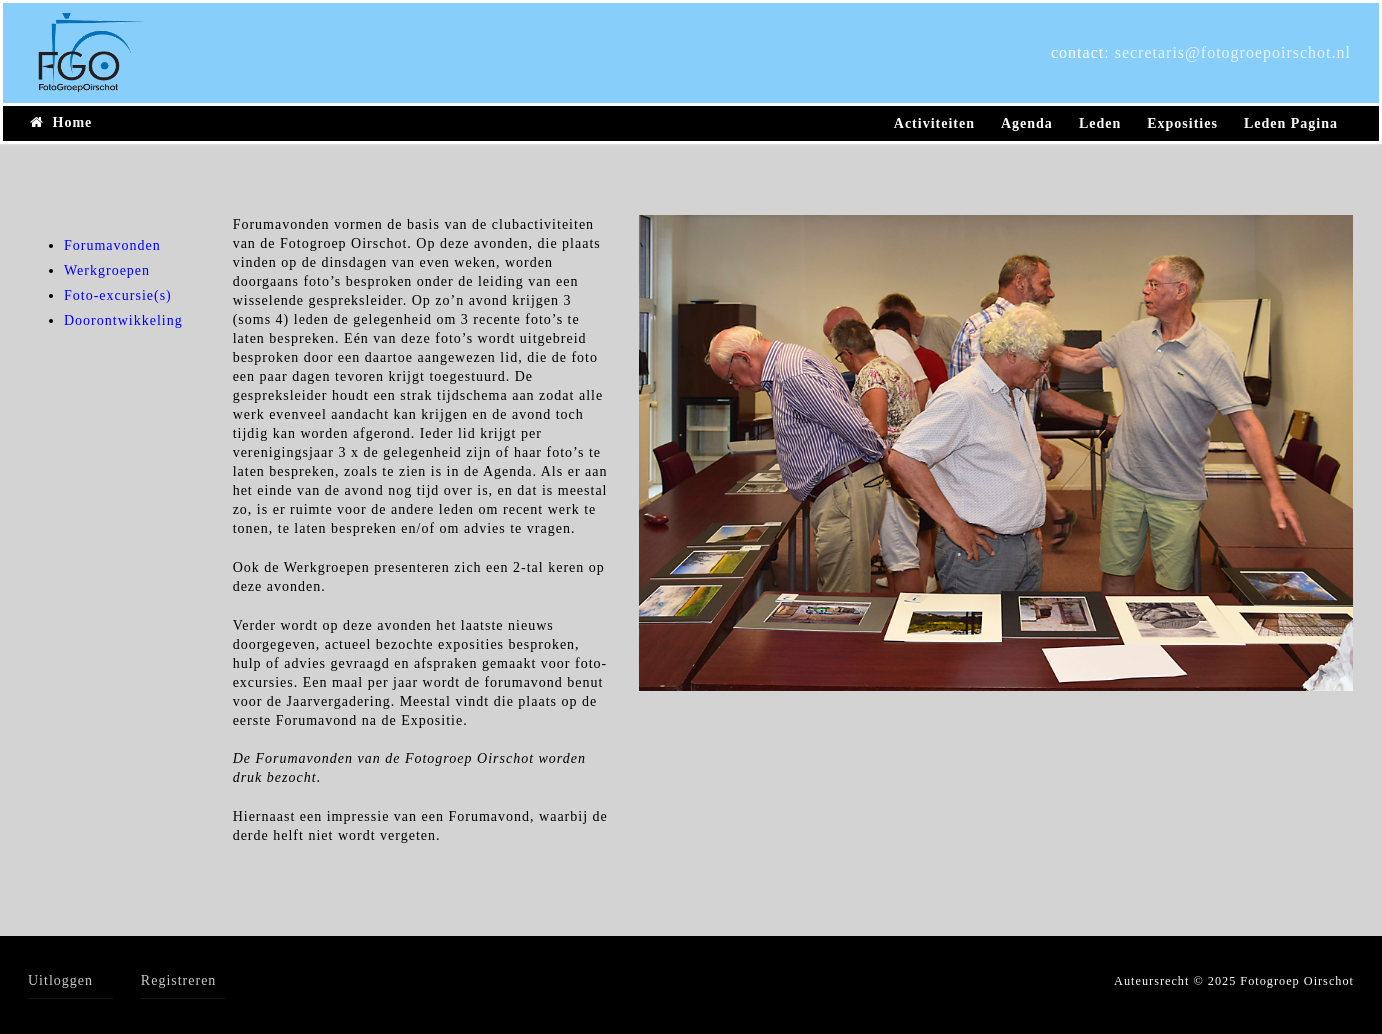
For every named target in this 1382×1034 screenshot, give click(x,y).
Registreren (179, 980)
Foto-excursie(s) (118, 295)
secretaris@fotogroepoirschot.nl (1233, 52)
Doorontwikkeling (123, 320)
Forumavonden (112, 245)
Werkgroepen (107, 270)
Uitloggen (60, 980)
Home (61, 122)
